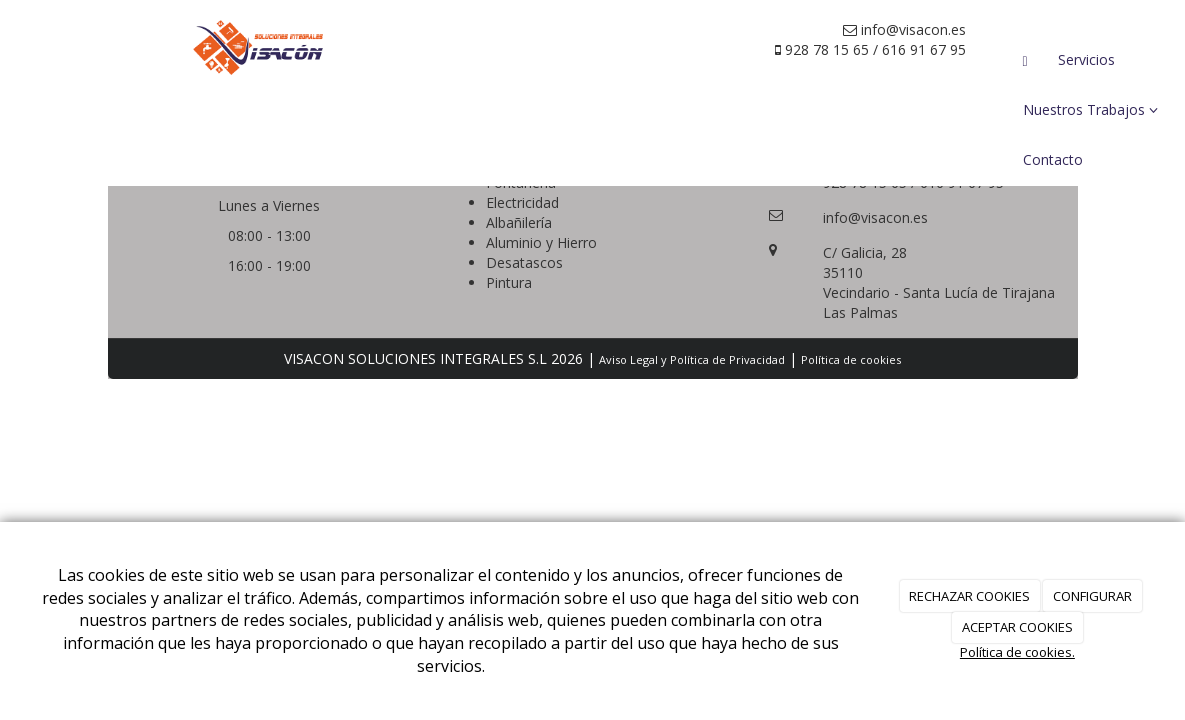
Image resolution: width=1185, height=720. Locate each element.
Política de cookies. (1017, 652)
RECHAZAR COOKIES (969, 596)
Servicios (1086, 59)
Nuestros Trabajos (1090, 109)
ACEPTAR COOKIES (1017, 627)
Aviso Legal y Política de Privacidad (692, 359)
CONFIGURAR (1092, 596)
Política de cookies (851, 359)
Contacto (1053, 159)
